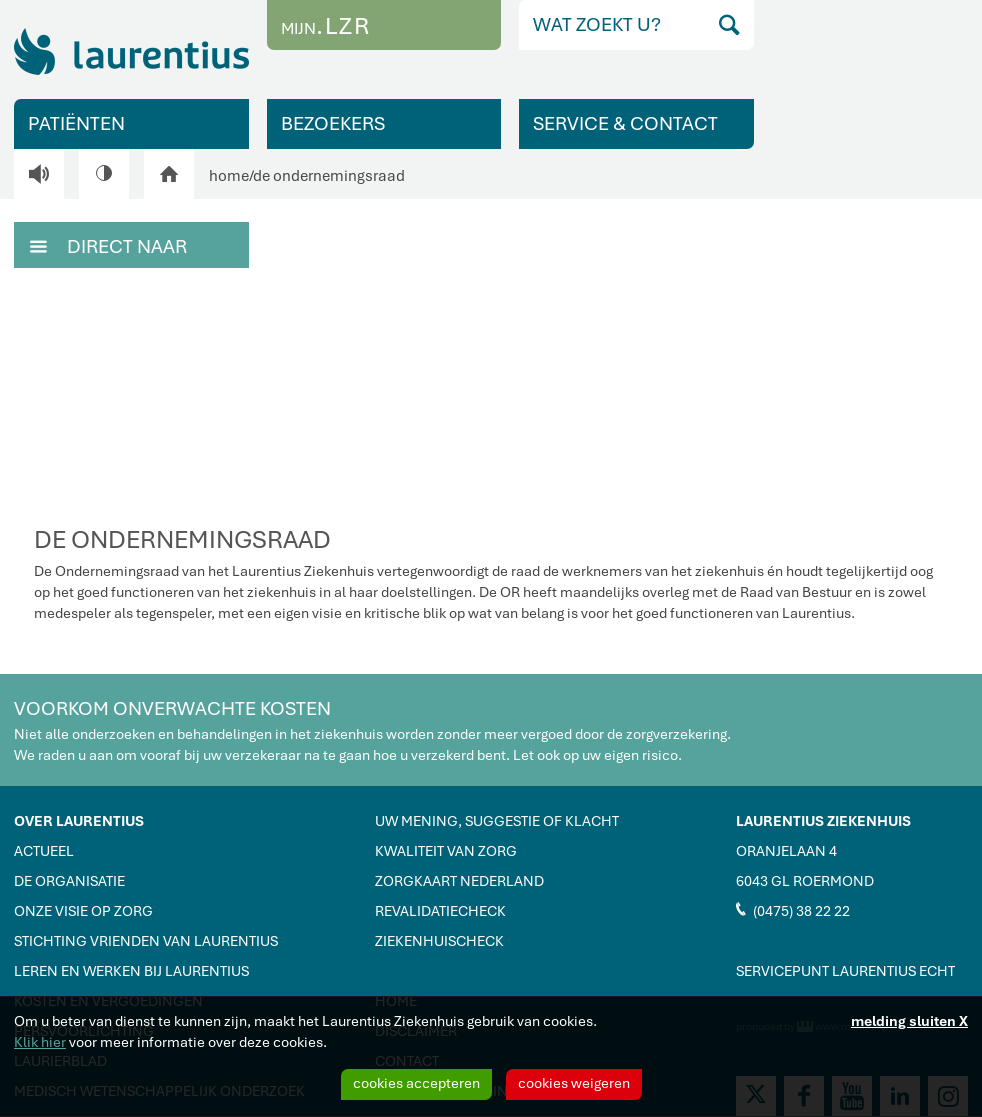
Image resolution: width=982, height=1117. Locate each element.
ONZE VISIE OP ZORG (83, 911)
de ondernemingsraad (329, 176)
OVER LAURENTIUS (79, 821)
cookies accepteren (416, 1083)
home (229, 176)
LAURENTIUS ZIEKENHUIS (823, 821)
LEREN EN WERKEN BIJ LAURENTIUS (131, 971)
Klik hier (40, 1042)
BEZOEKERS (333, 123)
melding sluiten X (909, 1021)
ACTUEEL (44, 851)
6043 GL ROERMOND (805, 881)
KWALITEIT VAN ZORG (446, 851)
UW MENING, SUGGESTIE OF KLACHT (497, 821)
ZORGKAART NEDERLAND (459, 881)
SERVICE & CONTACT (625, 123)
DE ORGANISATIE (69, 881)
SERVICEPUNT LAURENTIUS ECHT (845, 971)
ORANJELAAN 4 (786, 851)
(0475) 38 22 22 (793, 910)
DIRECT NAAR (108, 245)
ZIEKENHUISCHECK (439, 941)
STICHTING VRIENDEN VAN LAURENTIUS (146, 941)
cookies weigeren (574, 1083)
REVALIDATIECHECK (440, 911)
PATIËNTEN (76, 123)
